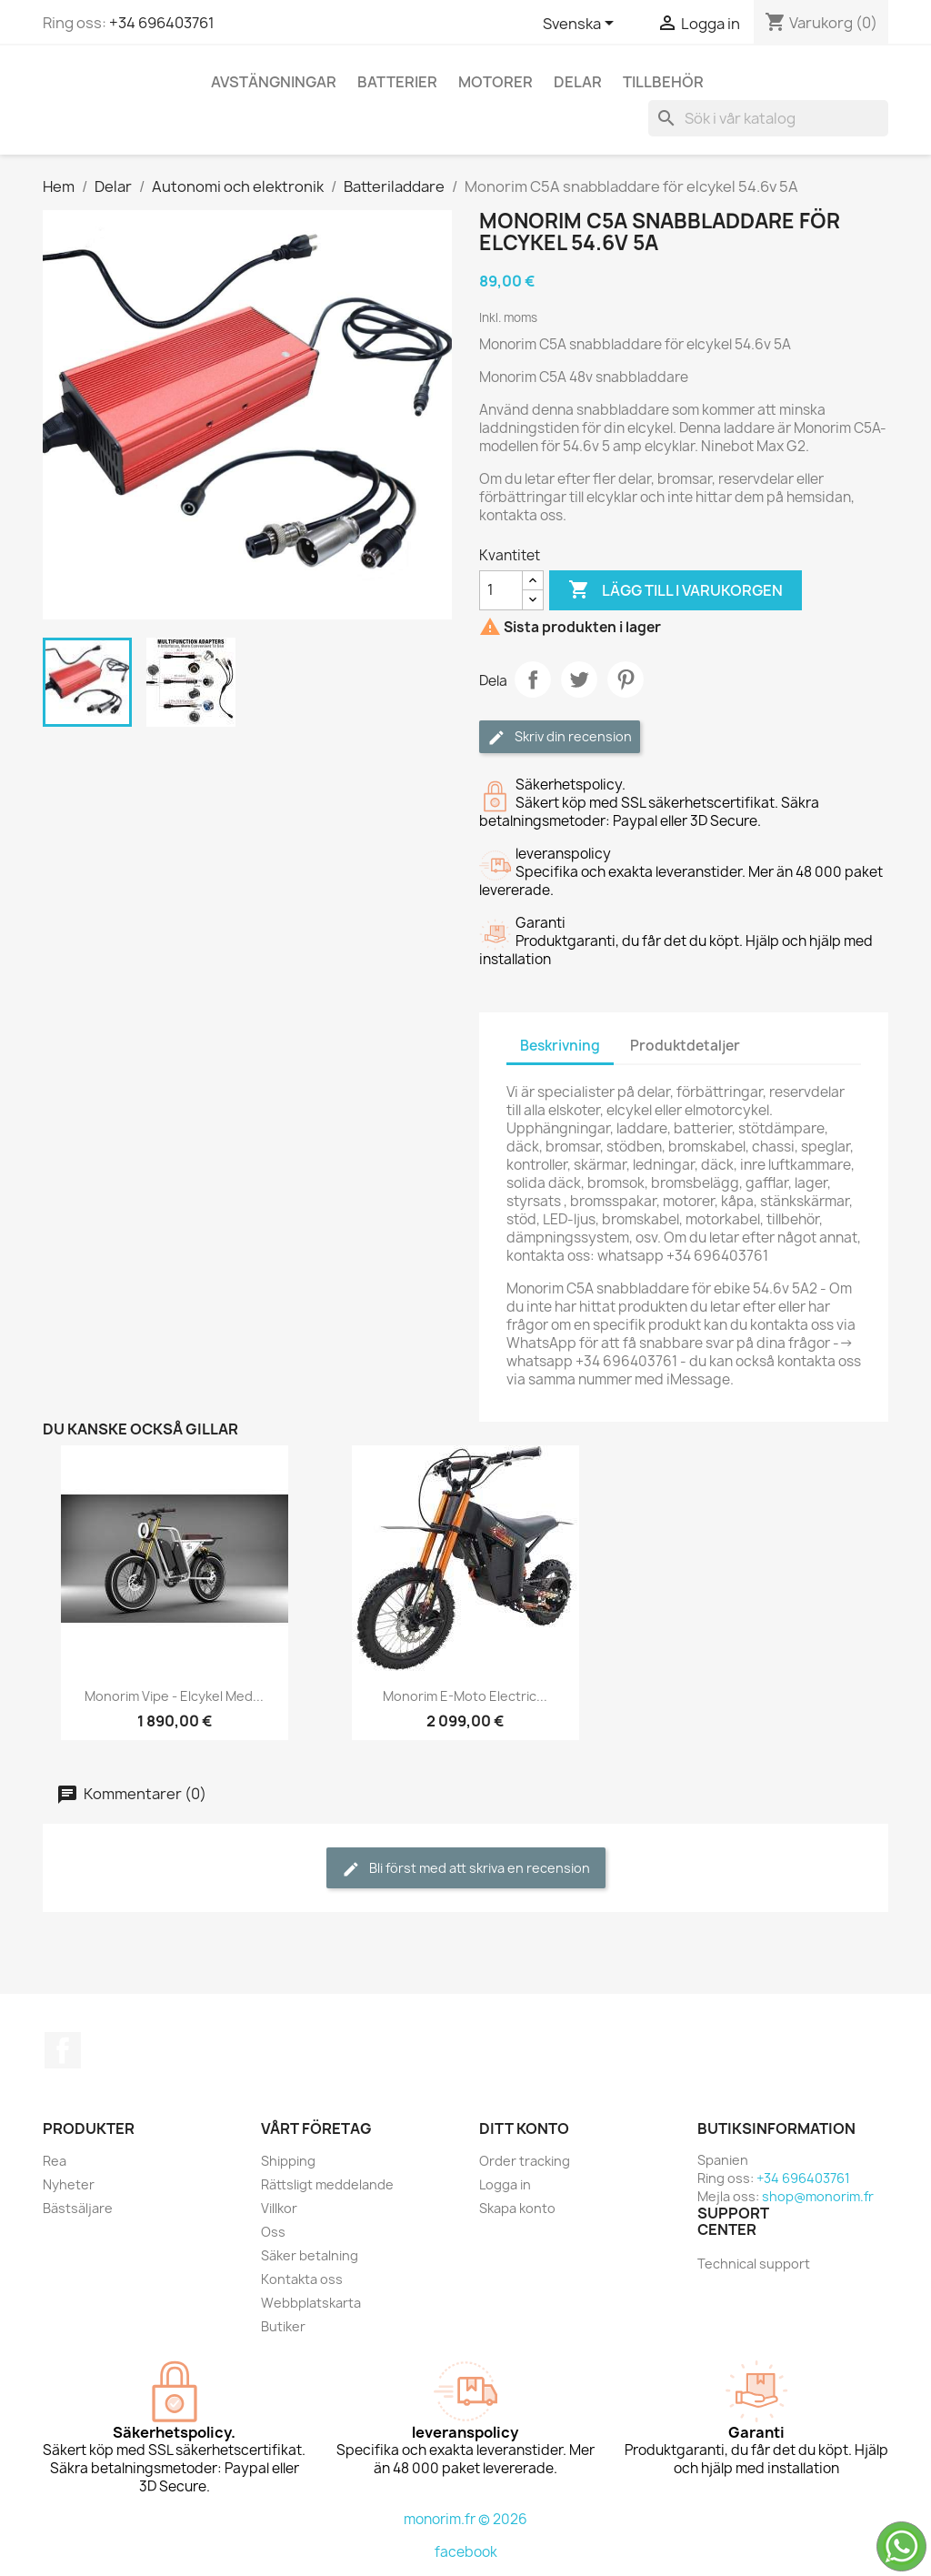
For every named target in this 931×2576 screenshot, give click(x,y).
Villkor (279, 2208)
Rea (54, 2160)
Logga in (505, 2184)
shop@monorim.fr (818, 2196)
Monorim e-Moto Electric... (465, 1696)
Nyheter (69, 2184)
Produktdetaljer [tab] (685, 1045)
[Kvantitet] (501, 590)
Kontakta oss (302, 2279)
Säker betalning (309, 2255)
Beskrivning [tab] (560, 1045)
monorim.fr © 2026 (465, 2519)
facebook (466, 2551)
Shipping (288, 2160)
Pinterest (625, 679)
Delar (578, 82)
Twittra (579, 679)
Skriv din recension (559, 737)
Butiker (283, 2326)
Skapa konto (517, 2208)
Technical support (753, 2263)
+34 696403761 (162, 23)
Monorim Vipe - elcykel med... (174, 1696)
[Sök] (768, 118)
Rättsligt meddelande (327, 2184)
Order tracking (524, 2160)
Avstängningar (273, 82)
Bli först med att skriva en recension (466, 1868)
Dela (533, 679)
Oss (273, 2231)
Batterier (397, 82)
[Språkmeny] (581, 24)
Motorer (495, 82)
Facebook (63, 2050)
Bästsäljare (78, 2208)
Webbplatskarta (311, 2302)
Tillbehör (663, 82)
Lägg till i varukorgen (675, 590)
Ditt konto (524, 2128)
